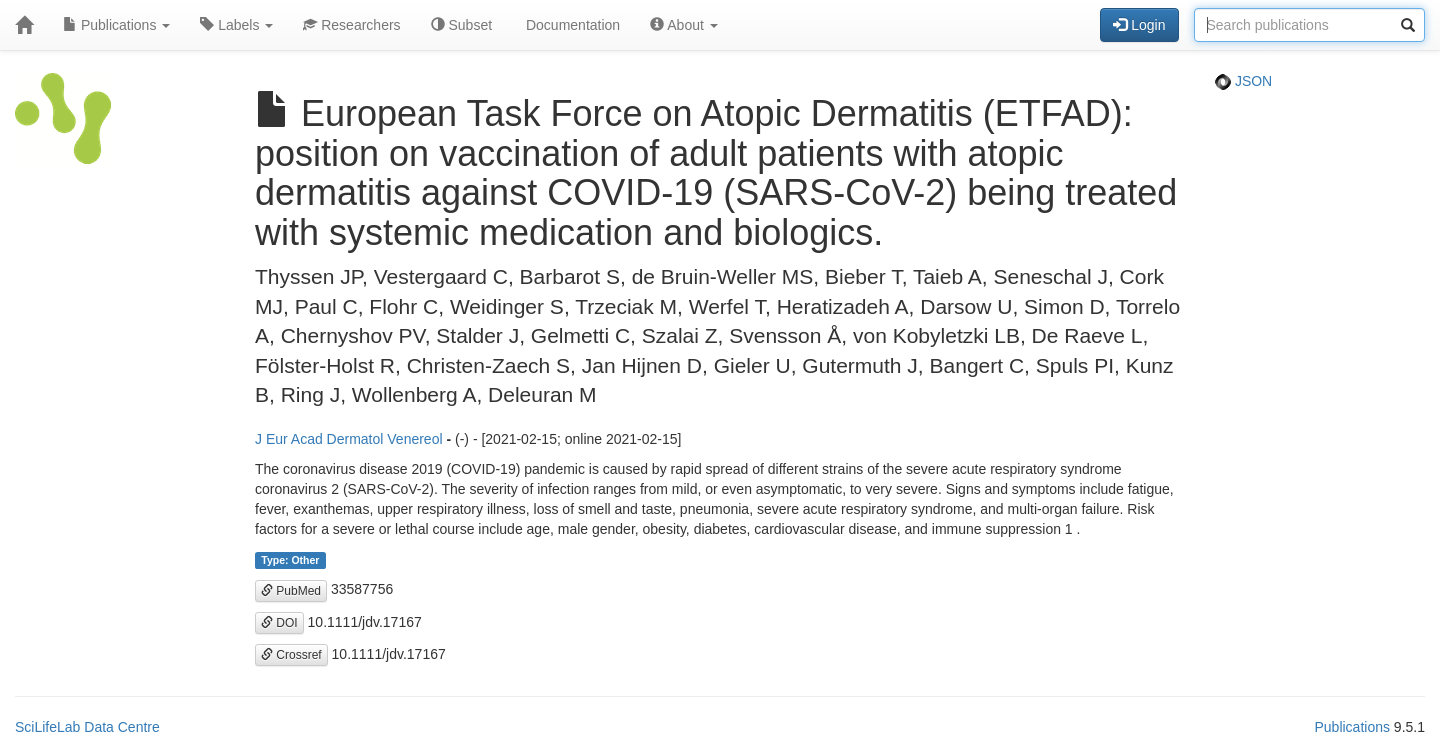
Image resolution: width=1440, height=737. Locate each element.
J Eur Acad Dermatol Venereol (349, 439)
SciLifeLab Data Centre (87, 727)
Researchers (351, 25)
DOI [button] (279, 623)
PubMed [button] (291, 591)
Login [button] (1139, 25)
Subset (461, 25)
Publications (116, 25)
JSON (1243, 81)
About (684, 25)
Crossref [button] (291, 655)
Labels (236, 25)
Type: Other (290, 560)
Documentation (571, 25)
